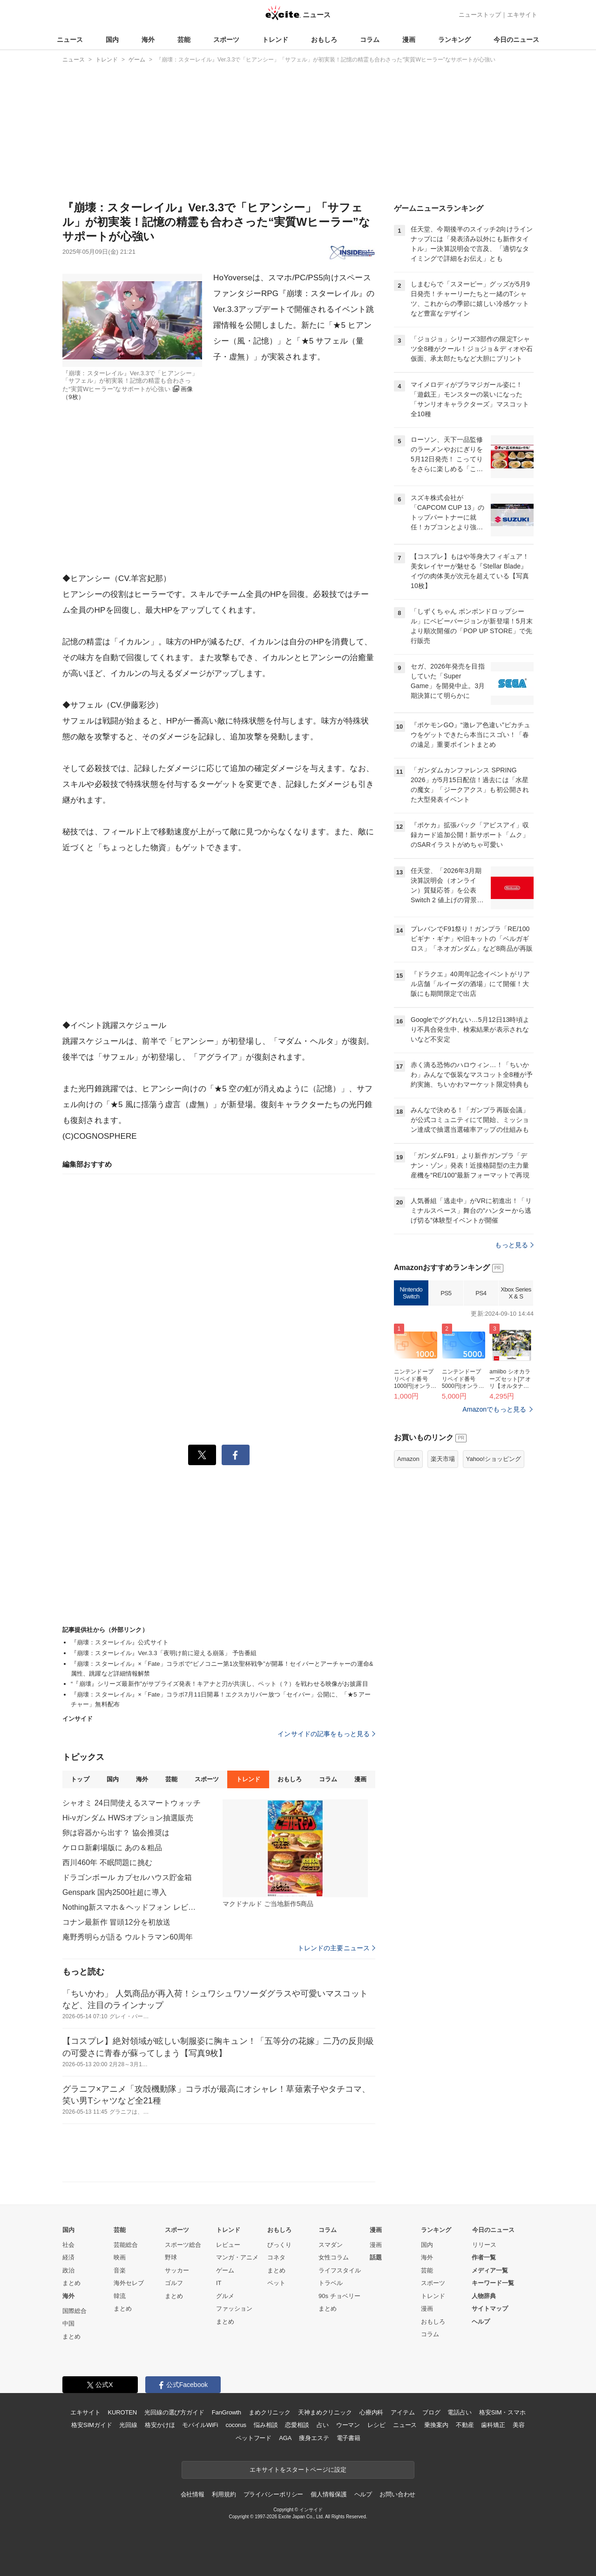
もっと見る (514, 1245)
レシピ (376, 2424)
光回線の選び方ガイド (174, 2412)
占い (323, 2424)
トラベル (330, 2282)
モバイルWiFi (200, 2424)
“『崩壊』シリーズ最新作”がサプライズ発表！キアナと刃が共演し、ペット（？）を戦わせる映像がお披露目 (219, 1683)
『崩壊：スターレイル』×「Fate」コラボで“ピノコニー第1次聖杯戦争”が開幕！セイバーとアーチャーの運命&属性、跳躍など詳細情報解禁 (222, 1668)
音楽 (120, 2270)
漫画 (408, 39)
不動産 (465, 2424)
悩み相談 (266, 2424)
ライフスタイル (339, 2270)
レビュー (228, 2244)
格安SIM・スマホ (502, 2412)
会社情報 (192, 2494)
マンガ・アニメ (237, 2257)
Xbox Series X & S (516, 1293)
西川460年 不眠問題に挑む (107, 1862)
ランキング (454, 39)
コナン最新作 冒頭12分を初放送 (116, 1922)
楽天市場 (443, 1458)
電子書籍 (348, 2437)
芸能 (183, 39)
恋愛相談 (297, 2424)
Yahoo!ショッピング (493, 1458)
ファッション (234, 2308)
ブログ (431, 2412)
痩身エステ (314, 2437)
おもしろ (324, 39)
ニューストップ (480, 14)
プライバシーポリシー (274, 2494)
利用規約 (224, 2494)
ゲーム (225, 2270)
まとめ (71, 2282)
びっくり (279, 2244)
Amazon (408, 1458)
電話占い (459, 2412)
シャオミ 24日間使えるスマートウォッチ (131, 1803)
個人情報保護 (328, 2494)
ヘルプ (481, 2321)
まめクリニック (270, 2412)
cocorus (235, 2424)
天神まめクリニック (325, 2412)
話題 (376, 2257)
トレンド (275, 39)
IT (219, 2282)
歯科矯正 (493, 2424)
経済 (68, 2257)
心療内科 (371, 2412)
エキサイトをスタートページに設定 (298, 2469)
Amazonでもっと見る (494, 1409)
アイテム (402, 2412)
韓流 (120, 2295)
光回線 (128, 2424)
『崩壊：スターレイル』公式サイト (120, 1642)
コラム (369, 39)
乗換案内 (436, 2424)
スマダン (330, 2244)
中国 (68, 2323)
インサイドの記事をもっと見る (326, 1734)
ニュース (70, 39)
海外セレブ (129, 2282)
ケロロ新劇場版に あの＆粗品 (112, 1848)
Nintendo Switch (411, 1293)
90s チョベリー (339, 2295)
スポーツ (226, 39)
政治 (68, 2270)
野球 (171, 2257)
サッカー (177, 2270)
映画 (120, 2257)
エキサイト (522, 14)
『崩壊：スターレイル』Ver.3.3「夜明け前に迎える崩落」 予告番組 (164, 1653)
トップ (80, 1779)
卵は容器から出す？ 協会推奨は (115, 1833)
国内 (112, 39)
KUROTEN (122, 2412)
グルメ (225, 2295)
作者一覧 (484, 2257)
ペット (276, 2282)
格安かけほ (160, 2424)
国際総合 (74, 2310)
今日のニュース (516, 39)
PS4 (480, 1293)
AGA (285, 2437)
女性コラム (333, 2257)
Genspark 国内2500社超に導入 (114, 1892)
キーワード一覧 (493, 2282)
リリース (484, 2244)
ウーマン (348, 2424)
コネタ (276, 2257)
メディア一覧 (490, 2270)
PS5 (445, 1293)
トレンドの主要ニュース (336, 1948)
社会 (68, 2244)
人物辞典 (484, 2295)
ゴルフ (174, 2282)
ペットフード (253, 2437)
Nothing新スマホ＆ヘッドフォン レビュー (132, 1907)
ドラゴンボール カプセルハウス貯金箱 (127, 1877)
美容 (519, 2424)
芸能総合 (126, 2244)
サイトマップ (490, 2308)
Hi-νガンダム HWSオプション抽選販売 (127, 1818)
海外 (148, 39)
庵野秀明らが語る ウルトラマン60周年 (127, 1937)
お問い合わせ (397, 2494)
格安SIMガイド (91, 2424)
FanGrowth (226, 2412)
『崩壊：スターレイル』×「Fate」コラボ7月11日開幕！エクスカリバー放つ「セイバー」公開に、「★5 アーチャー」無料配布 (221, 1699)
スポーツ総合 (183, 2244)
